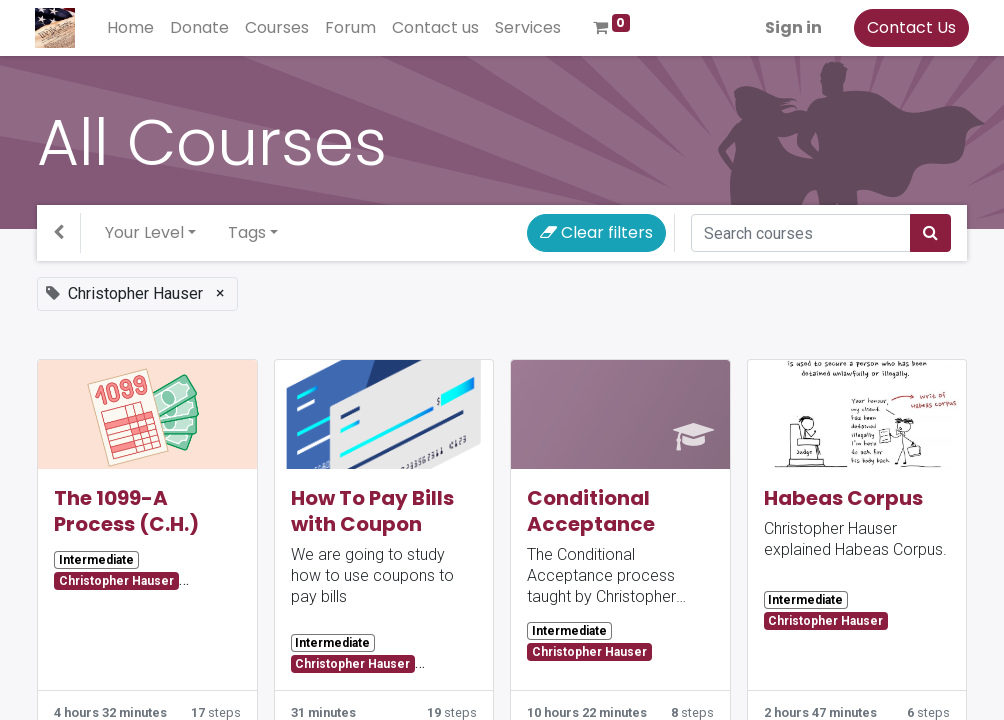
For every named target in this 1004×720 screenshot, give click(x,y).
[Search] (930, 233)
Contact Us (909, 27)
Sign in (791, 27)
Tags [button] (247, 232)
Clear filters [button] (596, 232)
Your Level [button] (144, 232)
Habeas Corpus (843, 498)
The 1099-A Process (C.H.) (126, 511)
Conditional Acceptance (591, 511)
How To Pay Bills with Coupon (372, 511)
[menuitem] (132, 28)
